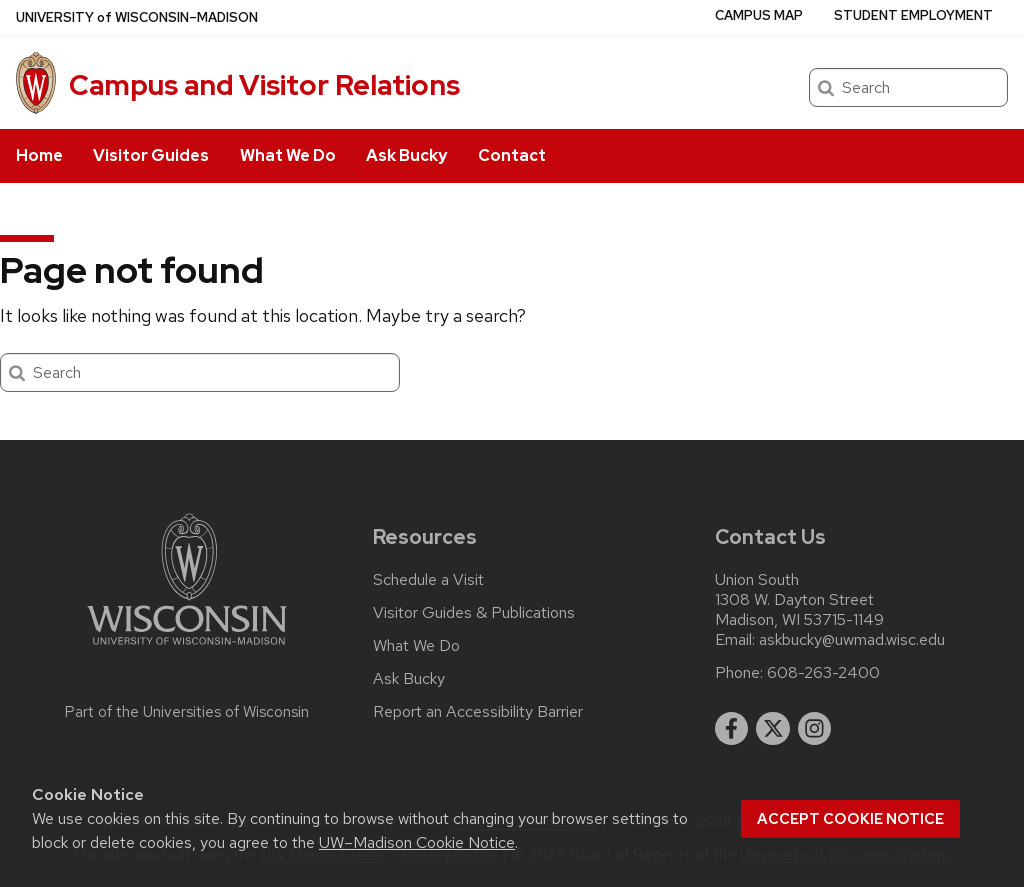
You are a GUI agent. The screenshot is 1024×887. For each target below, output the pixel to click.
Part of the (187, 712)
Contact (512, 155)
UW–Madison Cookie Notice (417, 842)
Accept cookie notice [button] (850, 819)
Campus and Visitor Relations (264, 85)
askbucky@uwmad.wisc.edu (852, 640)
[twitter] (773, 729)
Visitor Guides (151, 155)
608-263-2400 (823, 673)
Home (39, 155)
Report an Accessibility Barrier (478, 712)
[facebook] (732, 729)
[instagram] (815, 729)
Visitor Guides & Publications (474, 613)
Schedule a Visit (428, 580)
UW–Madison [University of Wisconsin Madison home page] (137, 17)
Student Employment (913, 15)
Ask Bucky (406, 155)
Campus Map (759, 15)
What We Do (288, 155)
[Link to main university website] (187, 648)
